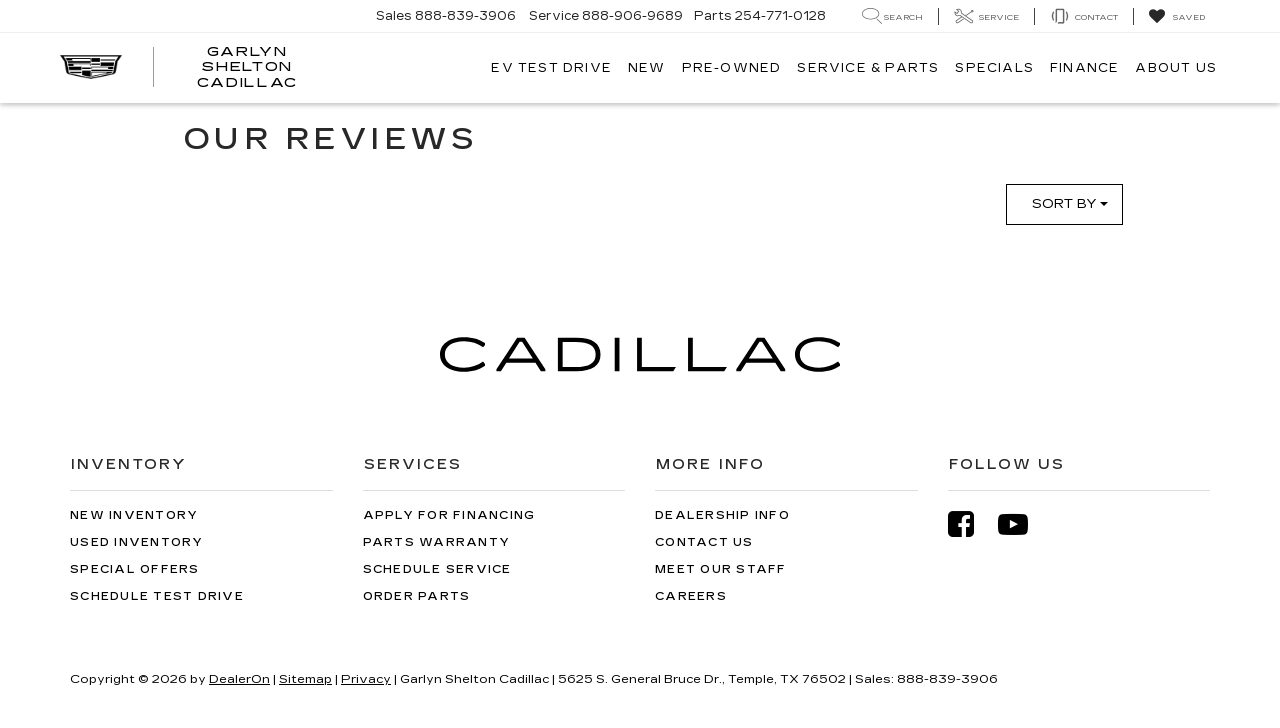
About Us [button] (1176, 68)
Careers (691, 596)
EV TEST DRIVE (551, 68)
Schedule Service (437, 569)
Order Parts (417, 596)
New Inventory (134, 515)
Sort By (1070, 204)
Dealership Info (722, 515)
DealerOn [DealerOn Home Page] (239, 679)
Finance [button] (1084, 68)
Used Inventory (137, 542)
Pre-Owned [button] (732, 68)
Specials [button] (994, 68)
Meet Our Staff (721, 569)
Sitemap (305, 679)
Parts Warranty (437, 542)
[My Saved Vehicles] (1176, 17)
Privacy (366, 679)
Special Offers (135, 569)
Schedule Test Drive (157, 596)
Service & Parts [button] (868, 68)
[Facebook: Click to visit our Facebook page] (971, 524)
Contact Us (704, 542)
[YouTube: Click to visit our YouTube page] (1023, 524)
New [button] (647, 68)
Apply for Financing (449, 515)
